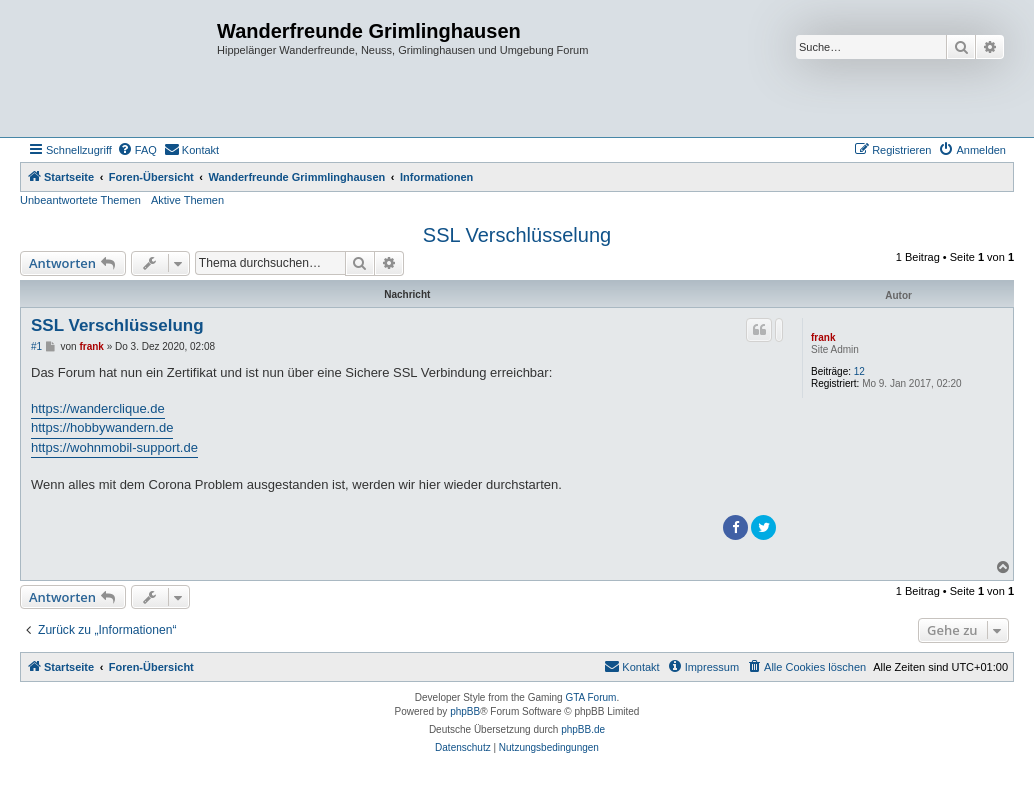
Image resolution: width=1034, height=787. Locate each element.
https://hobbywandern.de (102, 427)
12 (859, 371)
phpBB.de (583, 729)
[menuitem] (137, 150)
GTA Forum (590, 697)
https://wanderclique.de (98, 408)
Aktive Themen (187, 200)
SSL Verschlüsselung (517, 235)
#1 (36, 346)
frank (823, 337)
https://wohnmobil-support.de (114, 447)
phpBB (465, 711)
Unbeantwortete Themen (80, 200)
